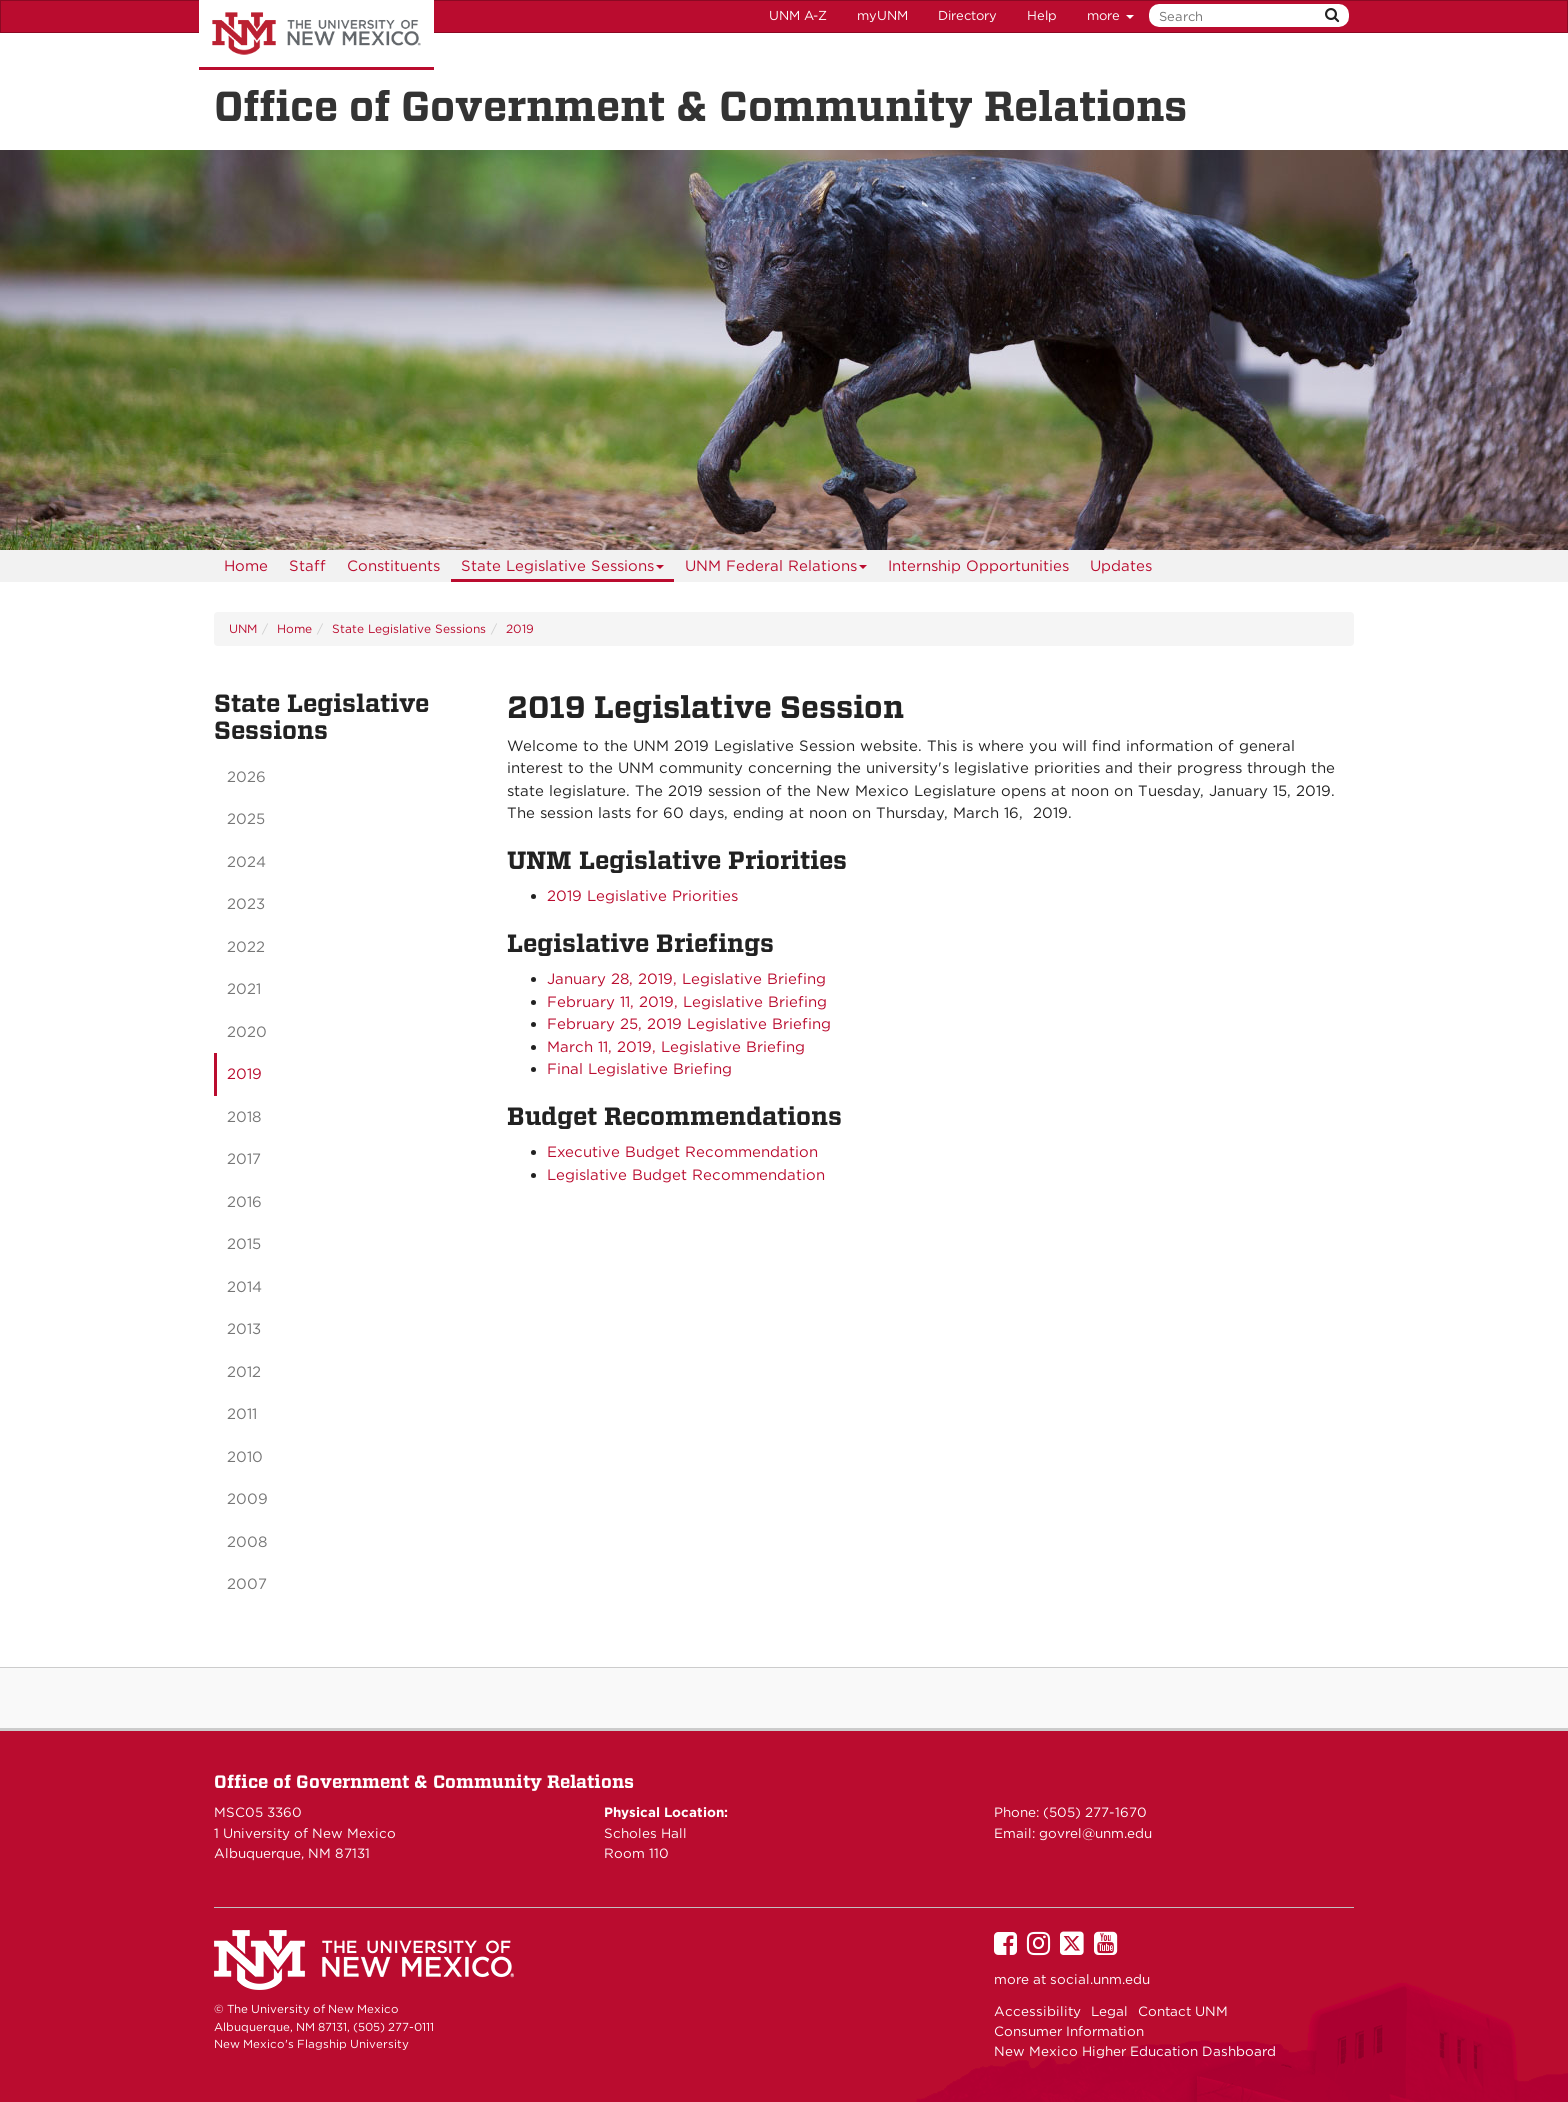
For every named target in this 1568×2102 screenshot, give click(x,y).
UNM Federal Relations (776, 569)
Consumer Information (1069, 2031)
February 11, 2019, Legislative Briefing (687, 1002)
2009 (247, 1499)
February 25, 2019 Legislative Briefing (689, 1024)
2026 (246, 777)
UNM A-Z (798, 15)
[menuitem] (246, 566)
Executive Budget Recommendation (682, 1152)
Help (1042, 15)
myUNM (882, 15)
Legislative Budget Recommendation (686, 1175)
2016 (244, 1202)
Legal (1109, 2011)
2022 (246, 947)
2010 (245, 1457)
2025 (246, 819)
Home (246, 566)
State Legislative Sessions (563, 569)
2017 (244, 1159)
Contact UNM (1183, 2011)
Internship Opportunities (978, 566)
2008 (247, 1542)
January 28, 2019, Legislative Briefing (686, 979)
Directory (967, 15)
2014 (244, 1287)
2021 (244, 989)
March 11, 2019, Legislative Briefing (676, 1047)
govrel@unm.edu (1095, 1833)
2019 (520, 628)
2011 (242, 1414)
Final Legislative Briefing (639, 1069)
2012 (244, 1372)
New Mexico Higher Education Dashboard (1135, 2051)
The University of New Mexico (316, 35)
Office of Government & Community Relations (424, 1781)
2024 (246, 862)
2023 (246, 904)
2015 (244, 1244)
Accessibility (1037, 2011)
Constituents (393, 566)
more (1110, 15)
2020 (247, 1032)
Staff (307, 566)
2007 (247, 1584)
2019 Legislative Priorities (642, 896)
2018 (244, 1117)
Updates (1121, 566)
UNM (243, 628)
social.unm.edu (1100, 1979)
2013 (244, 1329)
